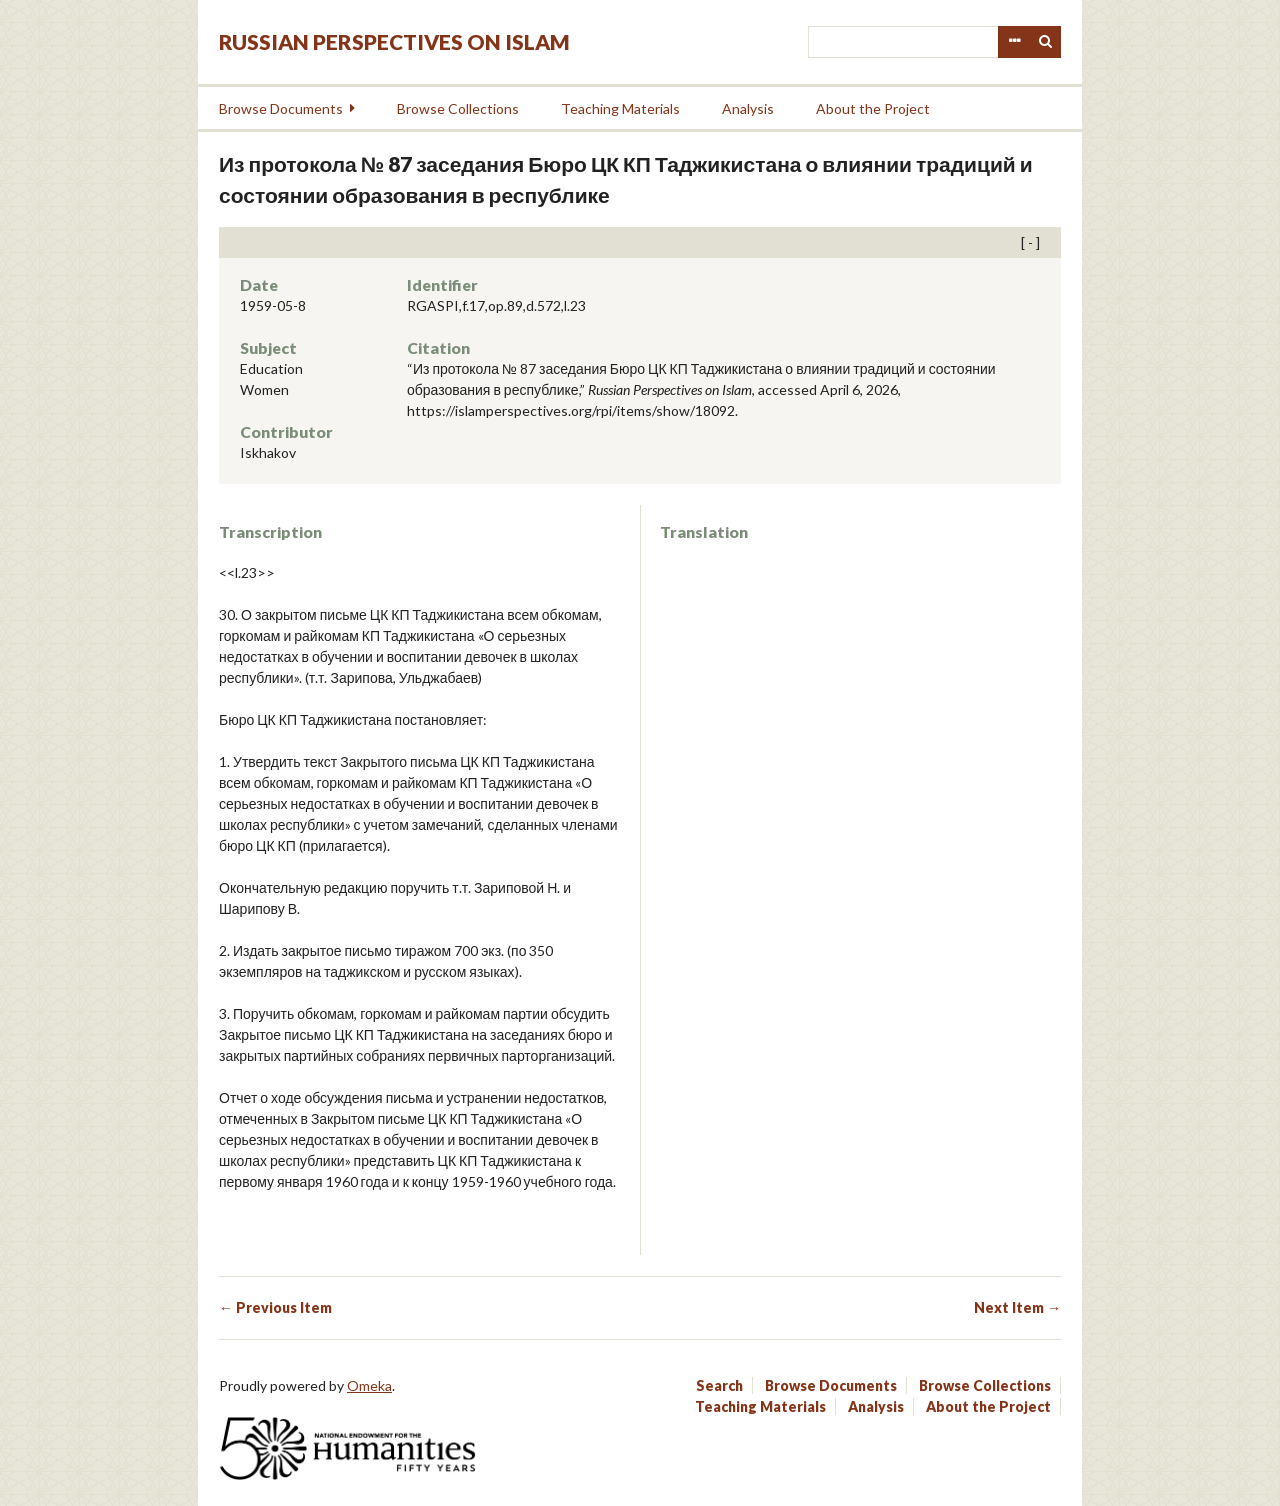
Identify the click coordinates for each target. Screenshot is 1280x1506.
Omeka (369, 1385)
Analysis (748, 108)
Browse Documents (281, 108)
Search (1046, 42)
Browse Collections (458, 108)
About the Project (873, 108)
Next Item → (1017, 1307)
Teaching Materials (620, 108)
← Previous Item (275, 1307)
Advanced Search (1014, 42)
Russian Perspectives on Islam (394, 41)
